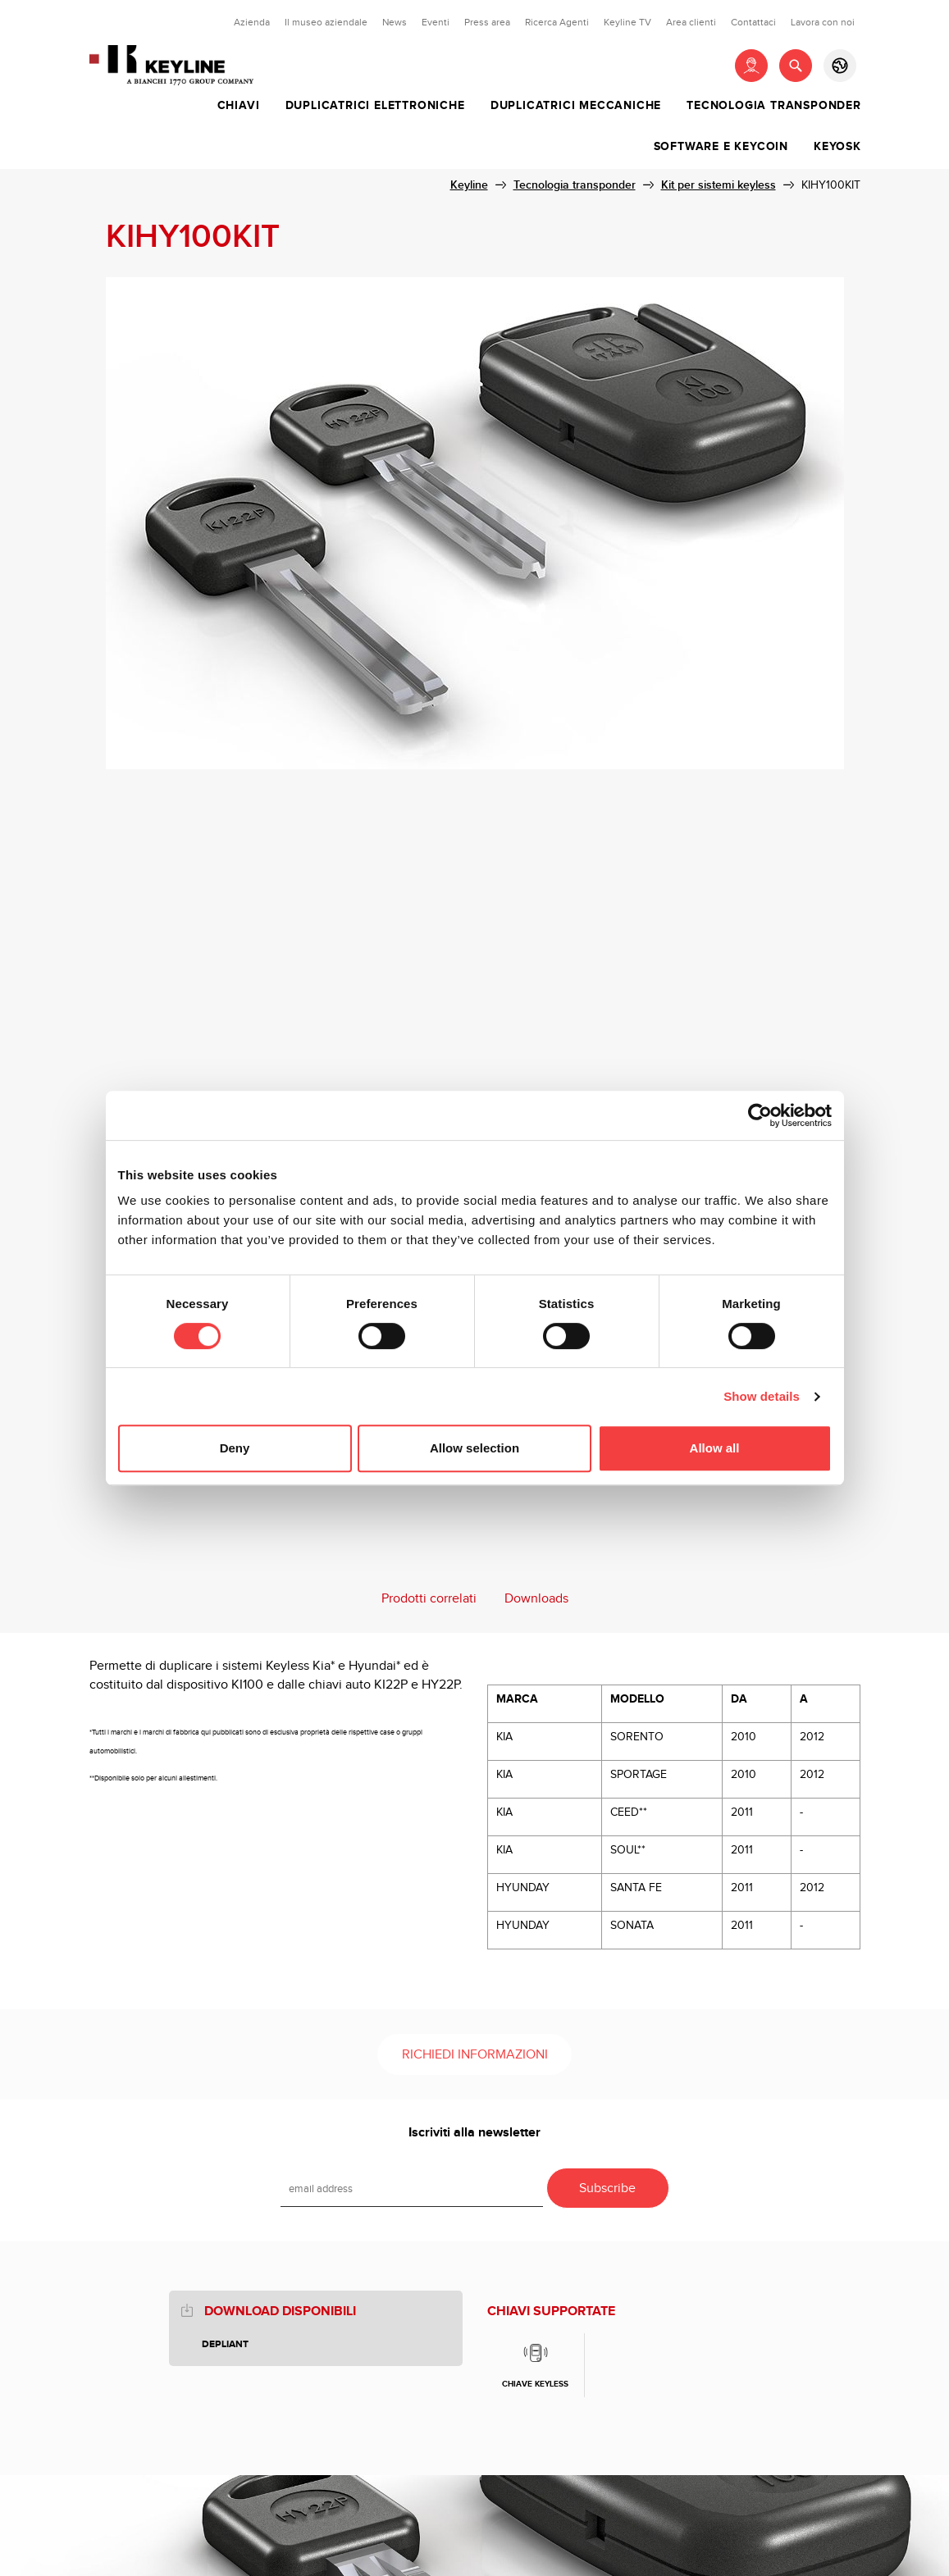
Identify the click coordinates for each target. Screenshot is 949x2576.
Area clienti (691, 22)
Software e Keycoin (721, 146)
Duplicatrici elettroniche (375, 105)
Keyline (469, 185)
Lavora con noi (823, 22)
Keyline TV (627, 22)
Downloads (536, 1599)
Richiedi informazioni (475, 2055)
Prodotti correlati (429, 1599)
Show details (761, 1396)
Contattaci (753, 22)
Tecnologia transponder (774, 105)
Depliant (225, 2344)
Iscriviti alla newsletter (474, 2133)
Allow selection (474, 1448)
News (394, 22)
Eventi (435, 22)
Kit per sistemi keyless (718, 185)
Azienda (252, 22)
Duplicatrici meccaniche (575, 105)
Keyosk (837, 146)
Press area (487, 22)
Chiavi (238, 105)
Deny (235, 1448)
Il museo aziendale (326, 22)
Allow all (715, 1448)
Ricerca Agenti (557, 22)
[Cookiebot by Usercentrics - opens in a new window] (760, 1115)
